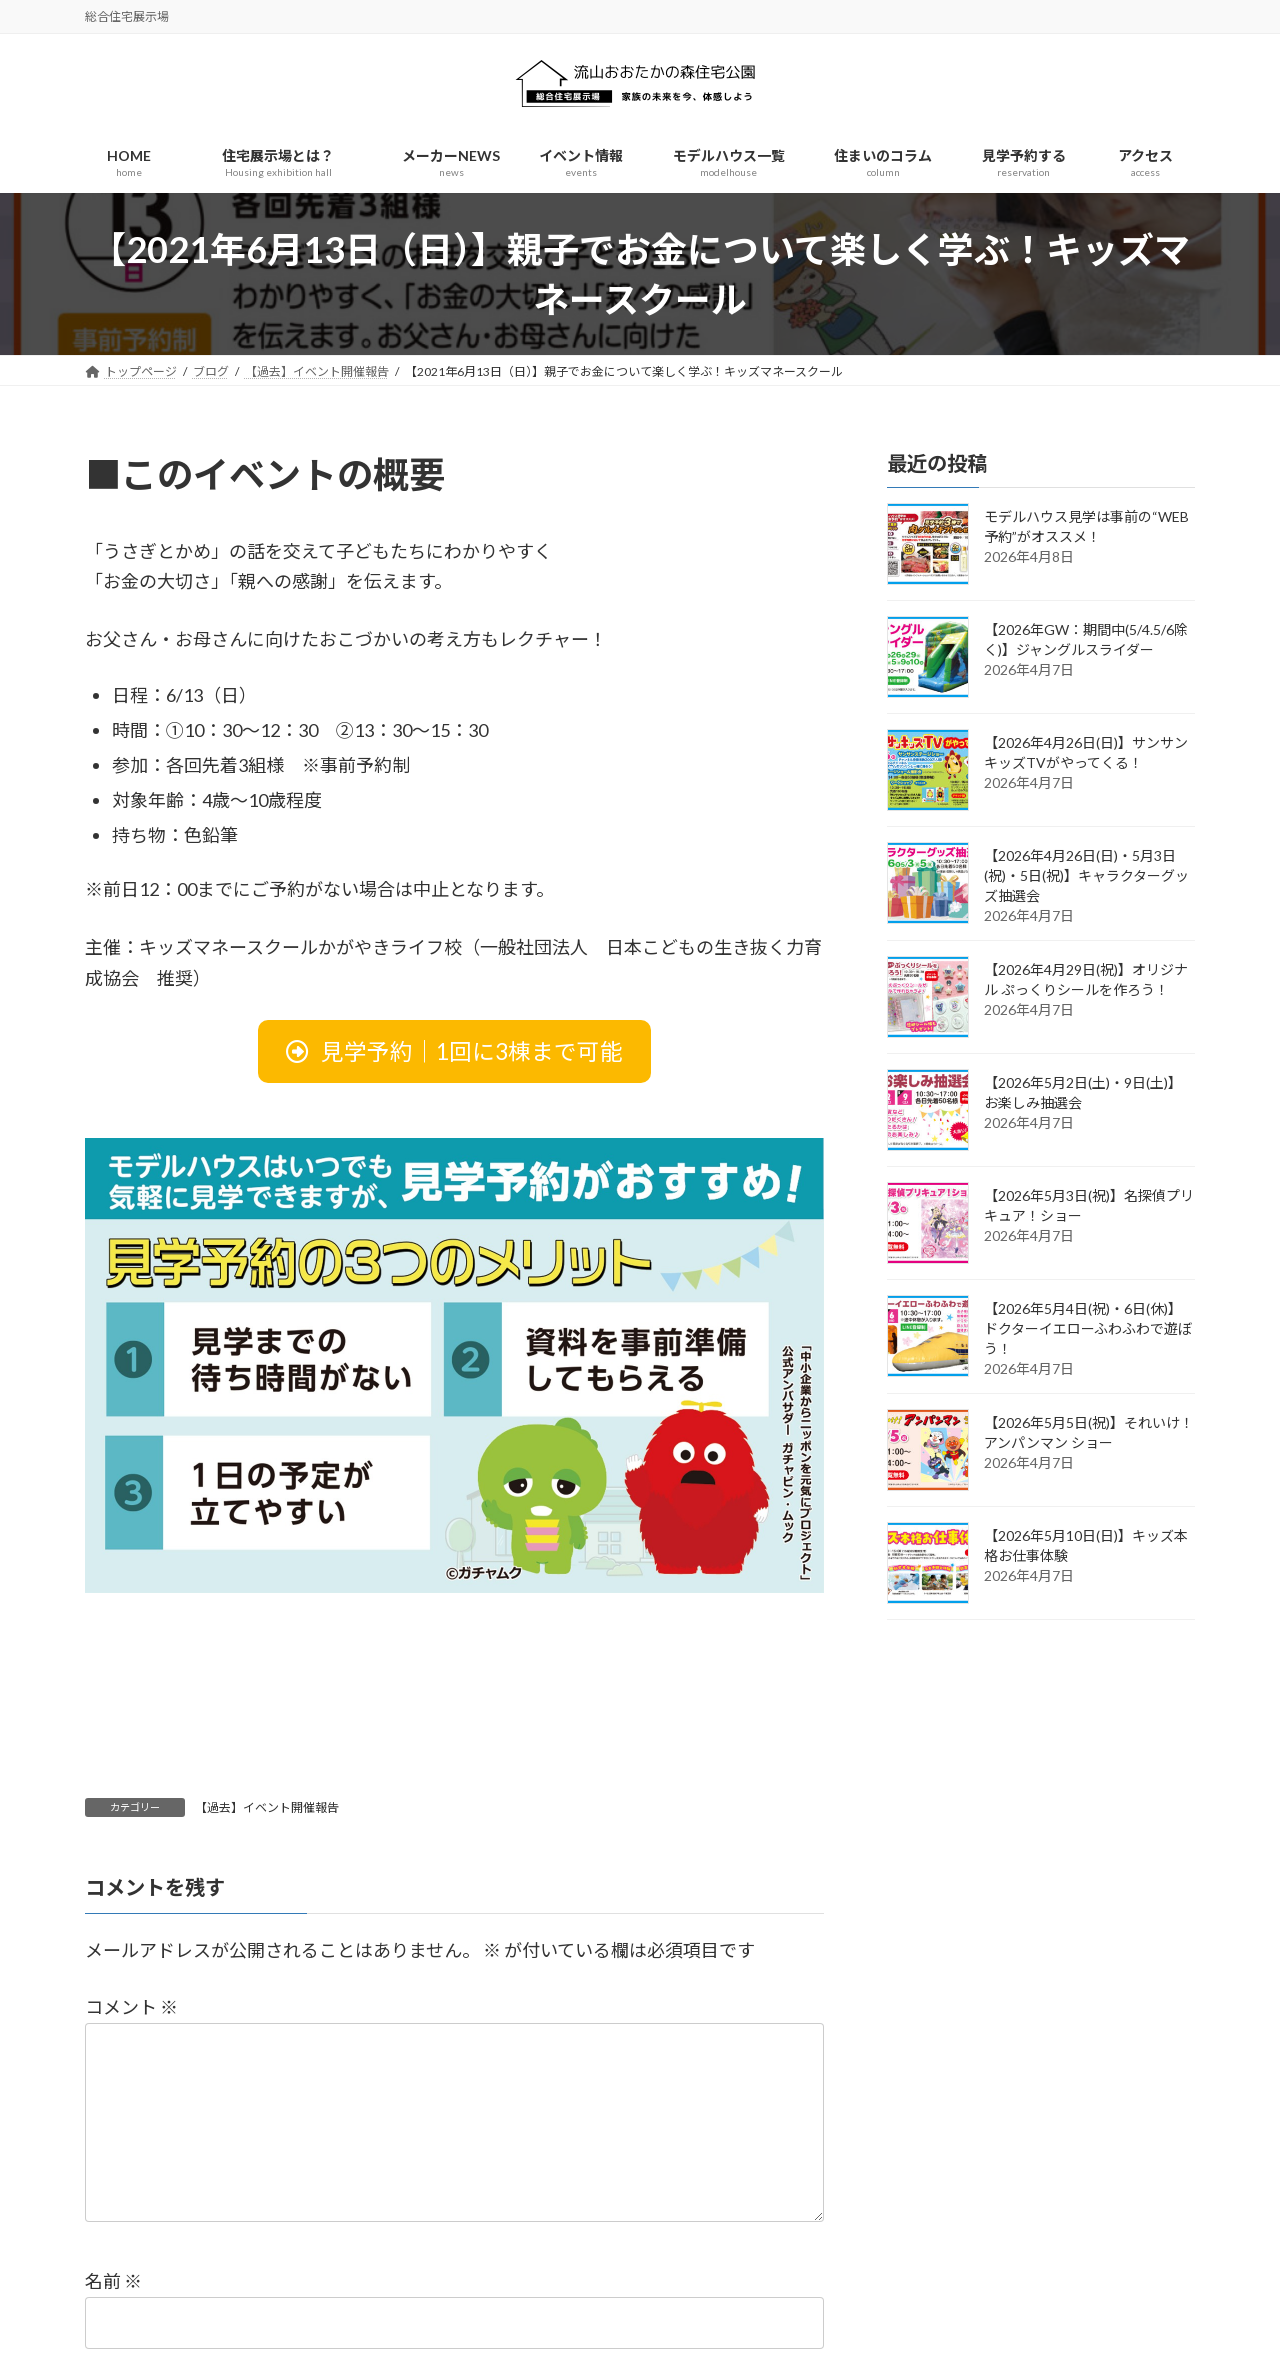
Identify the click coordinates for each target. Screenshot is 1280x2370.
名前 (113, 2281)
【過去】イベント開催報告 (267, 1807)
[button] (455, 1051)
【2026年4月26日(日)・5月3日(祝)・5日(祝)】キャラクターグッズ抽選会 (1086, 876)
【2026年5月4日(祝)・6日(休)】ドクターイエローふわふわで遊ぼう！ (1088, 1329)
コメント (131, 2007)
